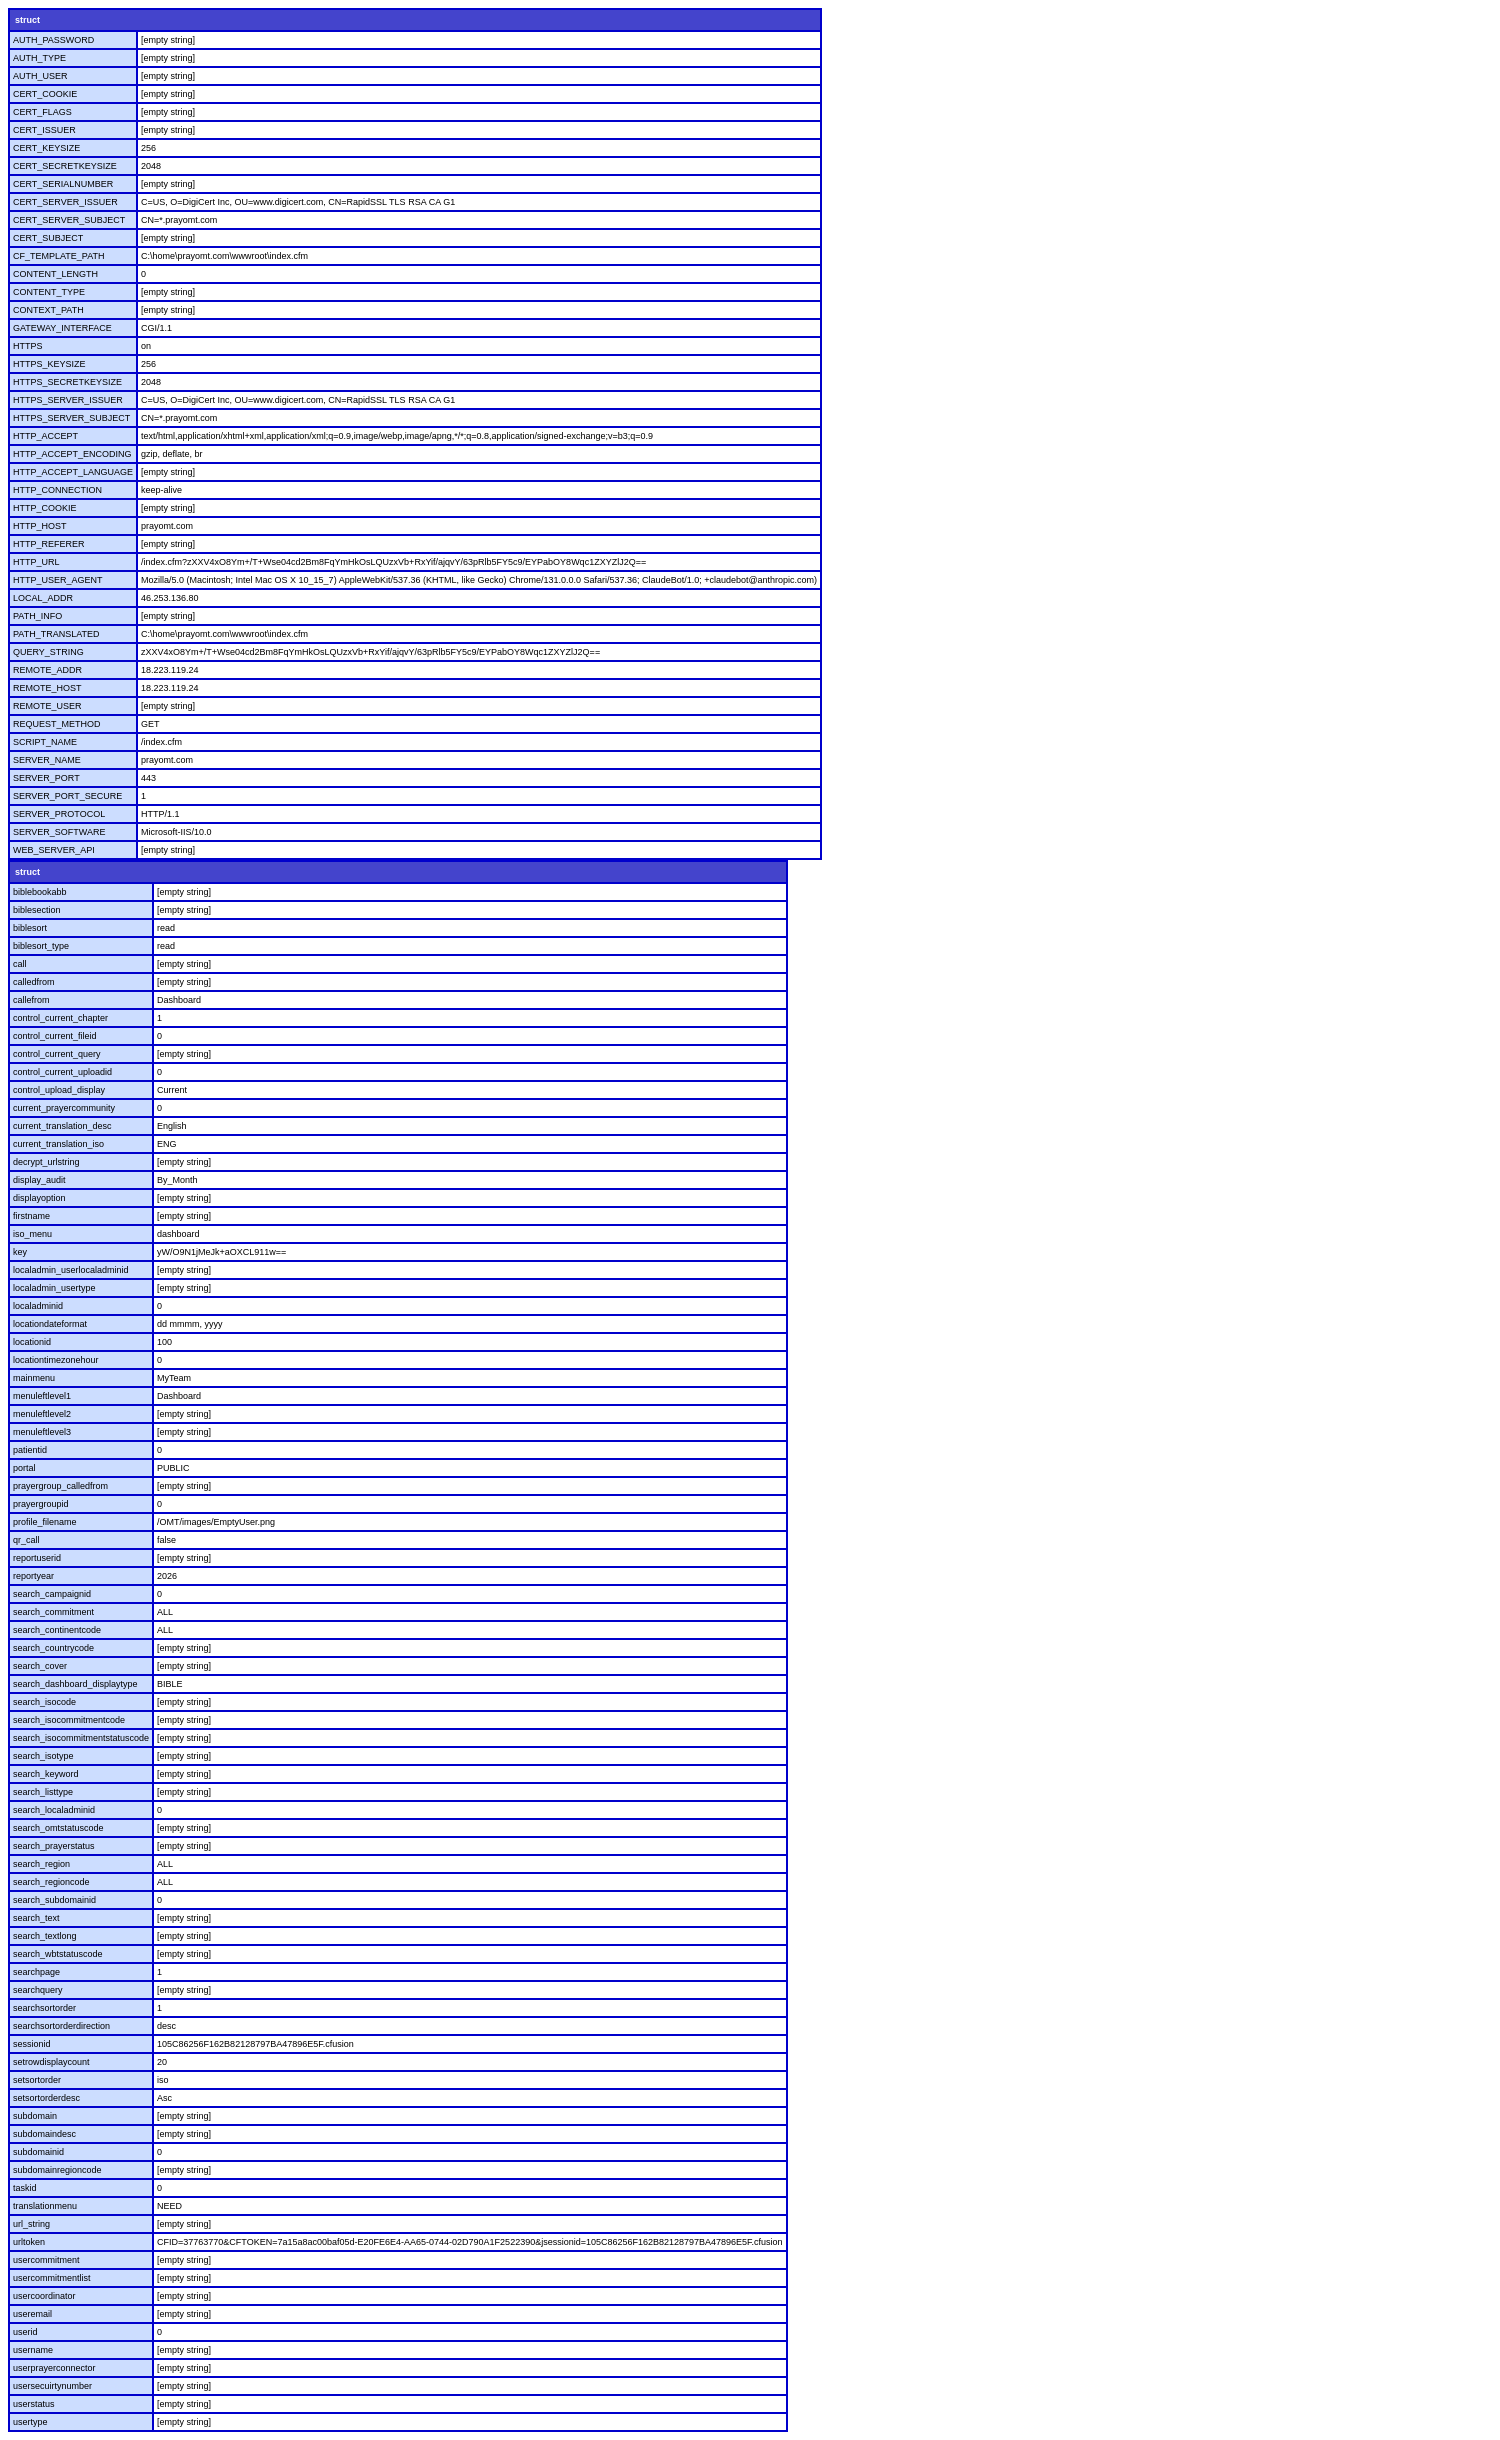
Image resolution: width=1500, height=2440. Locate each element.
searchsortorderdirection (61, 2026)
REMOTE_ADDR (47, 670)
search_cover (40, 1666)
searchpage (36, 1972)
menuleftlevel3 (42, 1432)
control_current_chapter (60, 1018)
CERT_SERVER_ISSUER (65, 202)
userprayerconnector (54, 2368)
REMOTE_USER (47, 706)
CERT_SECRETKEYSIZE (65, 166)
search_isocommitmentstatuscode (81, 1738)
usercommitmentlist (52, 2278)
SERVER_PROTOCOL (59, 814)
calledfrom (34, 982)
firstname (31, 1216)
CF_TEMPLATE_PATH (59, 256)
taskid (25, 2188)
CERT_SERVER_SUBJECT (69, 220)
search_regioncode (51, 1882)
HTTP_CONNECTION (57, 490)
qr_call (26, 1540)
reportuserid (37, 1558)
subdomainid (38, 2152)
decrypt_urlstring (46, 1162)
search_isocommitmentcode (69, 1720)
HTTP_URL (36, 562)
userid (25, 2332)
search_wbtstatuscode (58, 1954)
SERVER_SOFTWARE (59, 832)
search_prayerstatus (54, 1846)
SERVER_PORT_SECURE (67, 796)
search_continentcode (57, 1630)
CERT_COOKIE (45, 94)
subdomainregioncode (57, 2170)
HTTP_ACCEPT (45, 436)
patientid (30, 1450)
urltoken (29, 2242)
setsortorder (37, 2080)
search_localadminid (54, 1810)
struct (27, 20)
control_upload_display (59, 1090)
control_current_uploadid (62, 1072)
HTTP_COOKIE (45, 508)
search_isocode (44, 1702)
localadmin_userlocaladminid (71, 1270)
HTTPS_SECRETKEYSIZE (67, 382)
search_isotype (43, 1756)
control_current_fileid (55, 1036)
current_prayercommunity (64, 1108)
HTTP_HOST (40, 526)
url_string (31, 2224)
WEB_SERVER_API (54, 850)
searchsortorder (44, 2008)
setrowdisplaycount (51, 2062)
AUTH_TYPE (39, 58)
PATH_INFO (37, 616)
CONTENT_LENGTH (55, 274)
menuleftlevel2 (42, 1414)
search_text (36, 1918)
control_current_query (57, 1054)
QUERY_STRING (48, 652)
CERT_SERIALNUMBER (63, 184)
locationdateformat (50, 1324)
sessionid (32, 2044)
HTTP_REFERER (49, 544)
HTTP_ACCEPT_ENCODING (72, 454)
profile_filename (45, 1522)
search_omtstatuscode (58, 1828)
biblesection (37, 910)
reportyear (33, 1576)
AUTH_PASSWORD (53, 40)
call (20, 964)
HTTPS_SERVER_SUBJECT (71, 418)
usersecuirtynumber (52, 2386)
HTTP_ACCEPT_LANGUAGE (73, 472)
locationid (32, 1342)
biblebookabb (40, 892)
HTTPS (28, 346)
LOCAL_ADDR (43, 598)
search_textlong (45, 1936)
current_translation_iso (58, 1144)
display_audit (39, 1180)
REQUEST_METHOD (57, 724)
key (20, 1252)
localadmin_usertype (54, 1288)
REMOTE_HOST (47, 688)
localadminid (38, 1306)
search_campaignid (52, 1594)
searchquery (38, 1990)
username (33, 2350)
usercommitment (46, 2260)
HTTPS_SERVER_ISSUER (68, 400)
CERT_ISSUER (44, 130)
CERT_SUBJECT (48, 238)
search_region (41, 1864)
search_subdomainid (54, 1900)
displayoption (39, 1198)
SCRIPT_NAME (45, 742)
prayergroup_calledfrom (60, 1486)
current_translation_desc (62, 1126)
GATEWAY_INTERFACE (62, 328)
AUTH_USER (40, 76)
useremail (32, 2314)
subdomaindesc (44, 2134)
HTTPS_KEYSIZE (49, 364)
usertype (30, 2422)
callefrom (31, 1000)
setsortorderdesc (46, 2098)
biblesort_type (41, 946)
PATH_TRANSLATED (56, 634)
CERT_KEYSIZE (46, 148)
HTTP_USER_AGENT (58, 580)
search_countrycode (53, 1648)
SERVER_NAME (47, 760)
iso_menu (32, 1234)
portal (24, 1468)
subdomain (35, 2116)
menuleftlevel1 (42, 1396)
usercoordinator (44, 2296)
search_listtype (43, 1792)
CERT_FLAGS (42, 112)
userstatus (34, 2404)
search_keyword (46, 1774)
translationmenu (45, 2206)
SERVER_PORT (46, 778)
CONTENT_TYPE (49, 292)
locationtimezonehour (56, 1360)
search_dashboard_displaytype (75, 1684)
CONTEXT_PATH (48, 310)
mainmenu (34, 1378)
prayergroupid (41, 1504)
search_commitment (53, 1612)
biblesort (30, 928)
